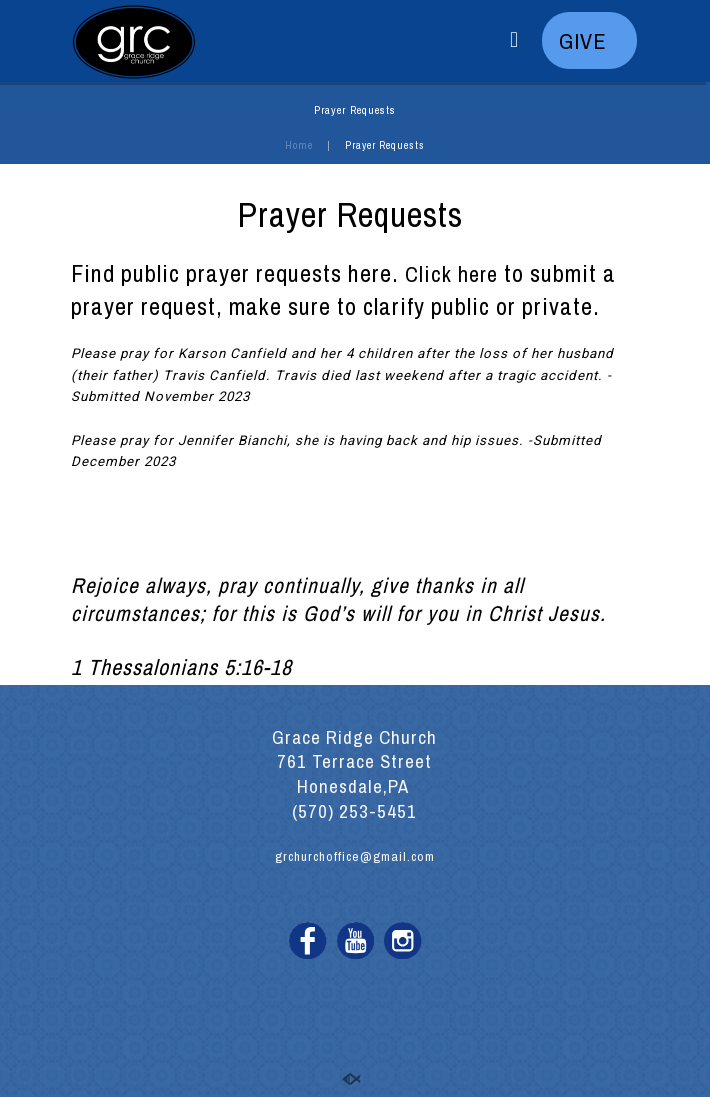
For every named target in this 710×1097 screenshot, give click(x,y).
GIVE (589, 41)
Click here (451, 274)
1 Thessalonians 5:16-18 (181, 667)
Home (299, 145)
